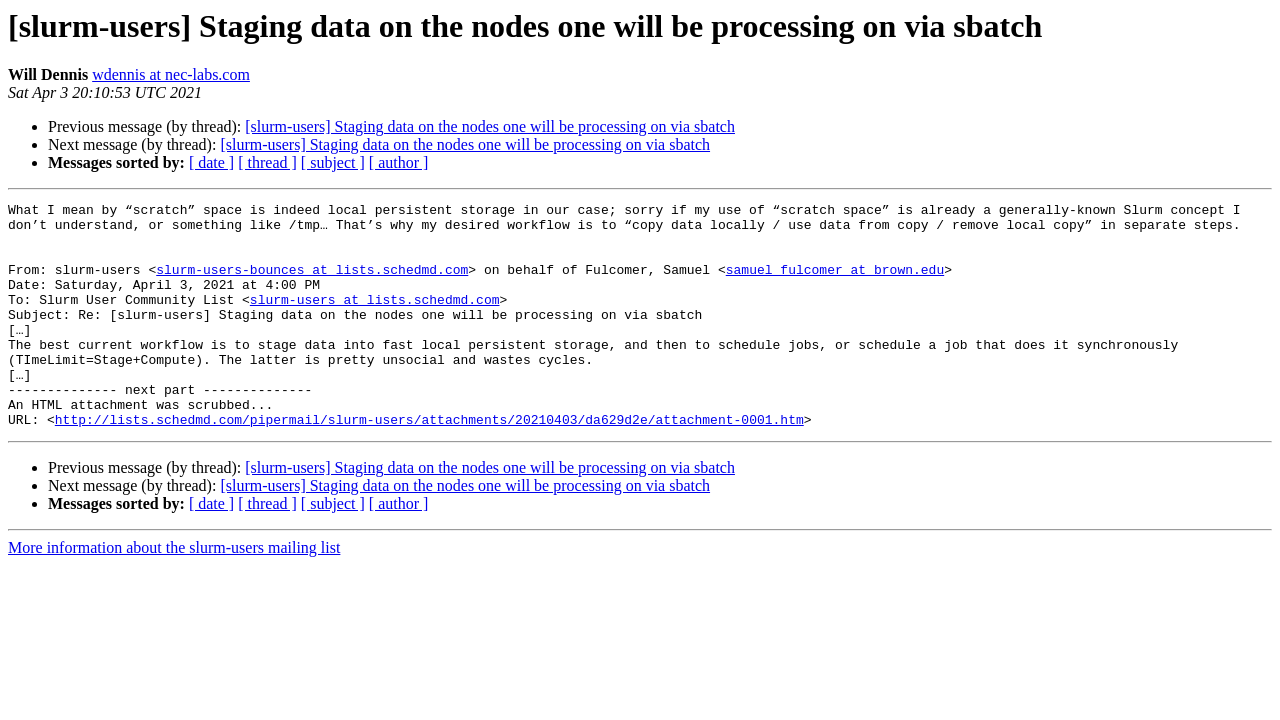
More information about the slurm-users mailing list (174, 592)
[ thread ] (267, 162)
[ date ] (211, 162)
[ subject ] (333, 162)
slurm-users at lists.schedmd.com (375, 320)
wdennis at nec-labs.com (171, 74)
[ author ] (399, 162)
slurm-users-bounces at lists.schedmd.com (312, 284)
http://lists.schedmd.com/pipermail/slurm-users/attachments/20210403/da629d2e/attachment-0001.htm (429, 464)
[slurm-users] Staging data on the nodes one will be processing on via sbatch (490, 126)
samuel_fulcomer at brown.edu (835, 284)
